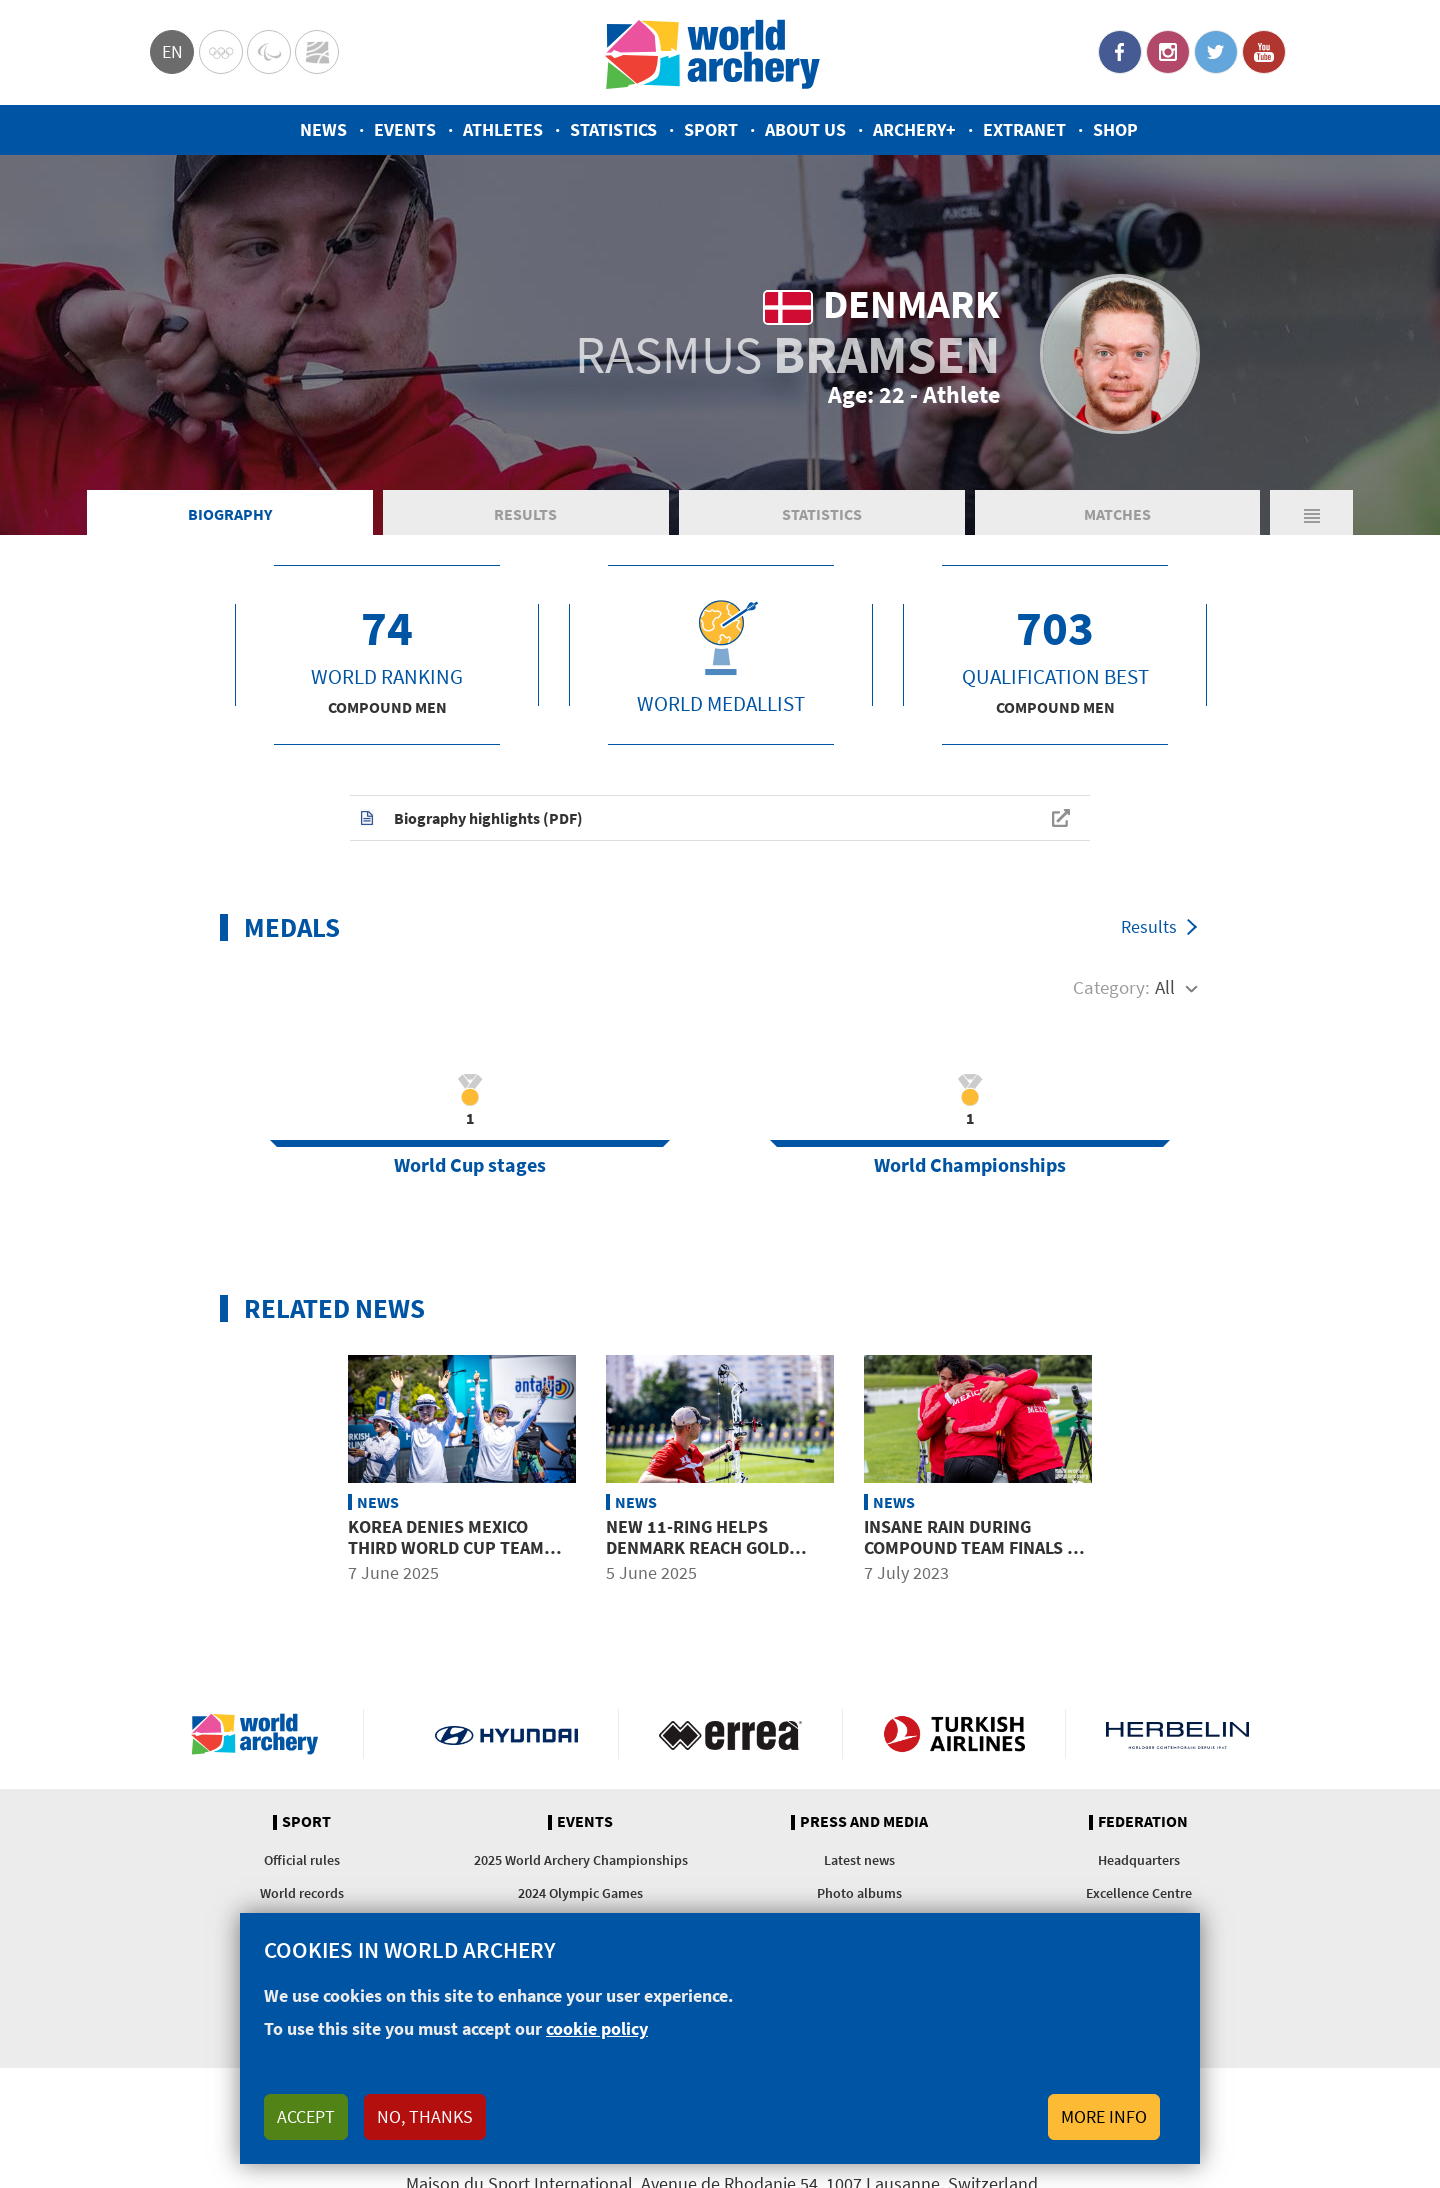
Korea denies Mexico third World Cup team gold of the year (446, 1548)
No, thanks (425, 2116)
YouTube (1264, 52)
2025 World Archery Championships (581, 1860)
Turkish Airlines (954, 1734)
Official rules (302, 1860)
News (323, 129)
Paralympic (269, 52)
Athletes (503, 129)
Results (525, 514)
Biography (230, 514)
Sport (711, 129)
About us (805, 129)
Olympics (221, 52)
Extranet (1024, 129)
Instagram (1168, 52)
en (172, 51)
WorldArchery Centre (317, 52)
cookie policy (597, 2028)
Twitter (1216, 52)
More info (1104, 2116)
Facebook (1120, 52)
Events (405, 129)
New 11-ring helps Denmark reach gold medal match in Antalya (708, 1548)
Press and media (864, 1822)
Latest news (859, 1860)
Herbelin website (1177, 1734)
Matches (1117, 514)
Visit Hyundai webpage (506, 1734)
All (1165, 987)
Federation (1143, 1822)
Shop (1115, 129)
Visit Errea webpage (730, 1734)
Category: (1111, 987)
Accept (306, 2116)
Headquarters (1139, 1860)
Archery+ (914, 129)
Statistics (613, 129)
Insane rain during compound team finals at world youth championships (975, 1559)
